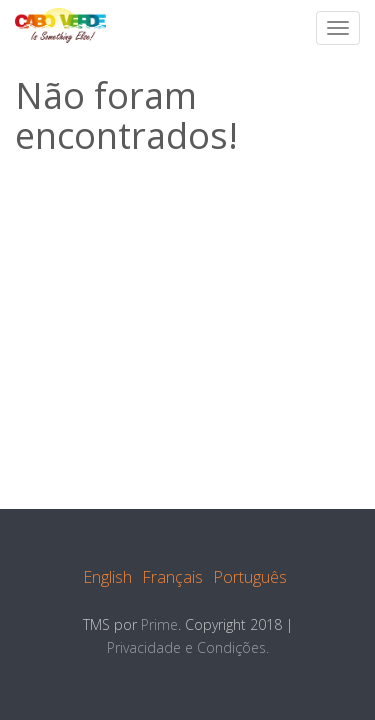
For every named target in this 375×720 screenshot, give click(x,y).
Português (250, 577)
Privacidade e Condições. (188, 647)
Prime (159, 624)
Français (172, 577)
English (107, 577)
